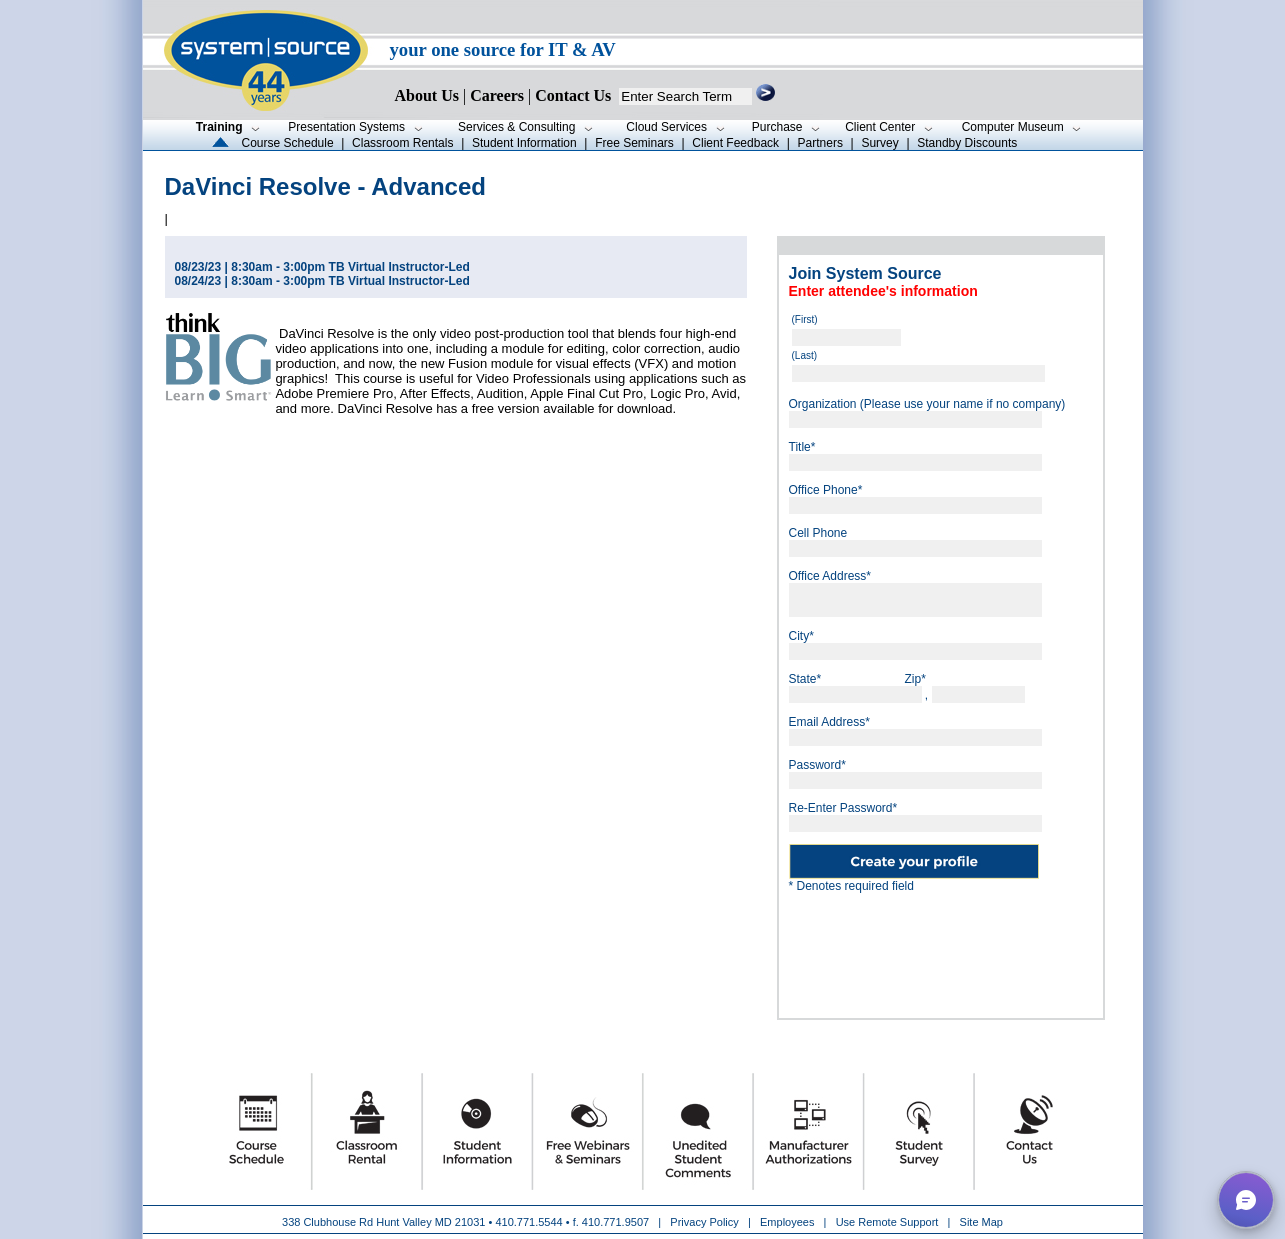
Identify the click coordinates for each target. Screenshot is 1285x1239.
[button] (1246, 1200)
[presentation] (982, 948)
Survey (879, 143)
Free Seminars (634, 143)
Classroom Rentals (402, 143)
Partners (820, 143)
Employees (787, 1222)
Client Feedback (735, 143)
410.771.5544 (528, 1222)
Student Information (524, 143)
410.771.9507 (615, 1222)
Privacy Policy (706, 1222)
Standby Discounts (967, 143)
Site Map (981, 1222)
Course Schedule (288, 143)
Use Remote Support (887, 1222)
